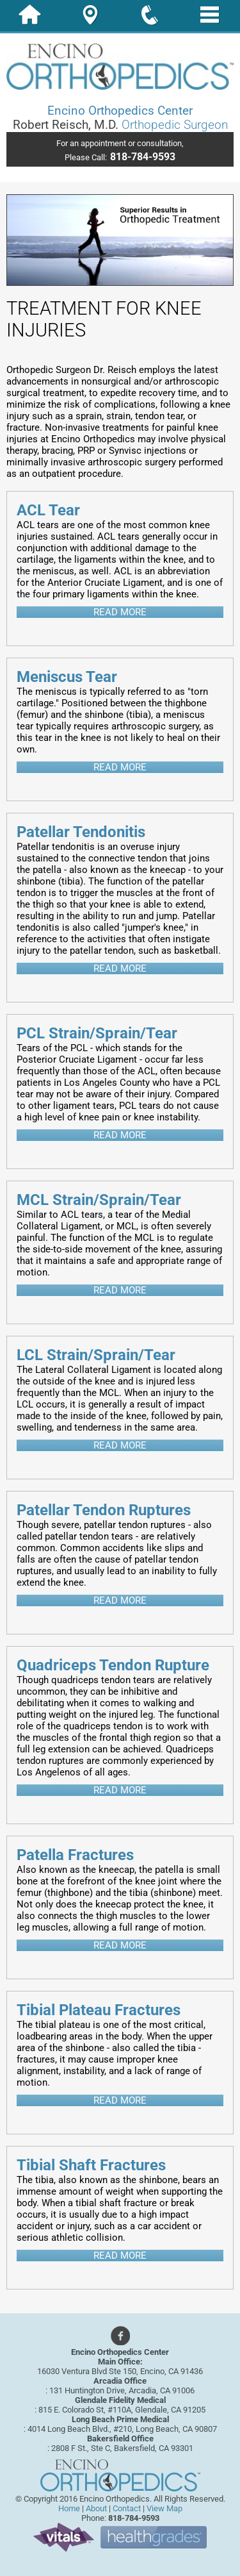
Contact (127, 2508)
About (96, 2508)
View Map (164, 2508)
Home (69, 2508)
